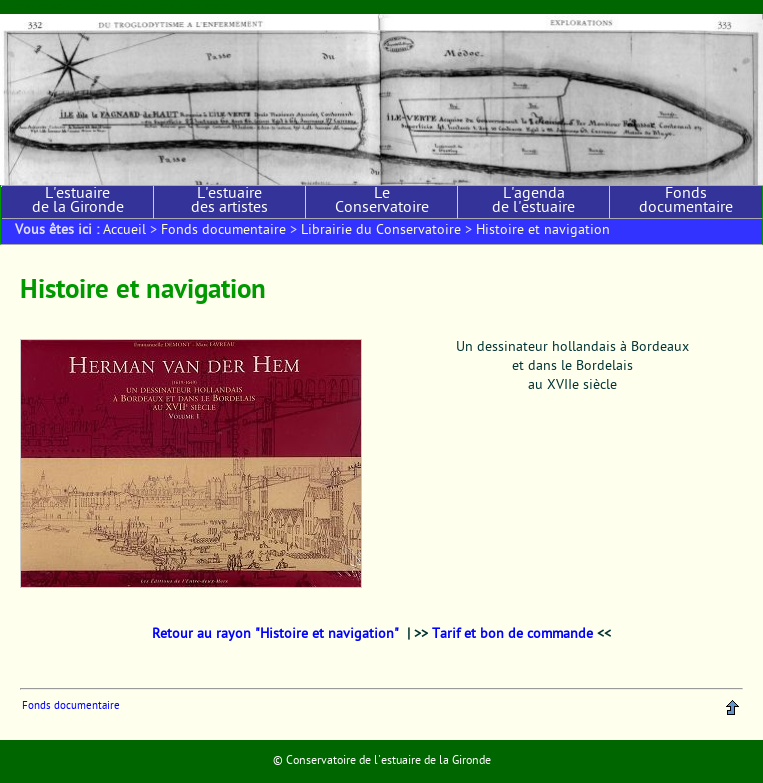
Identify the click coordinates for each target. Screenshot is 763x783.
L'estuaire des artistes (229, 202)
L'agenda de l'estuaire (533, 202)
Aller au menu (109, 6)
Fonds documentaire (686, 202)
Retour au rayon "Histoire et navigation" (275, 635)
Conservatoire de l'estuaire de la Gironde (388, 761)
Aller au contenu (37, 6)
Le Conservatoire (382, 202)
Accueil (124, 231)
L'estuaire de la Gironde (78, 202)
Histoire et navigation (543, 231)
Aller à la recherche (188, 6)
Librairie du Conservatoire (381, 231)
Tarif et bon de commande (512, 635)
